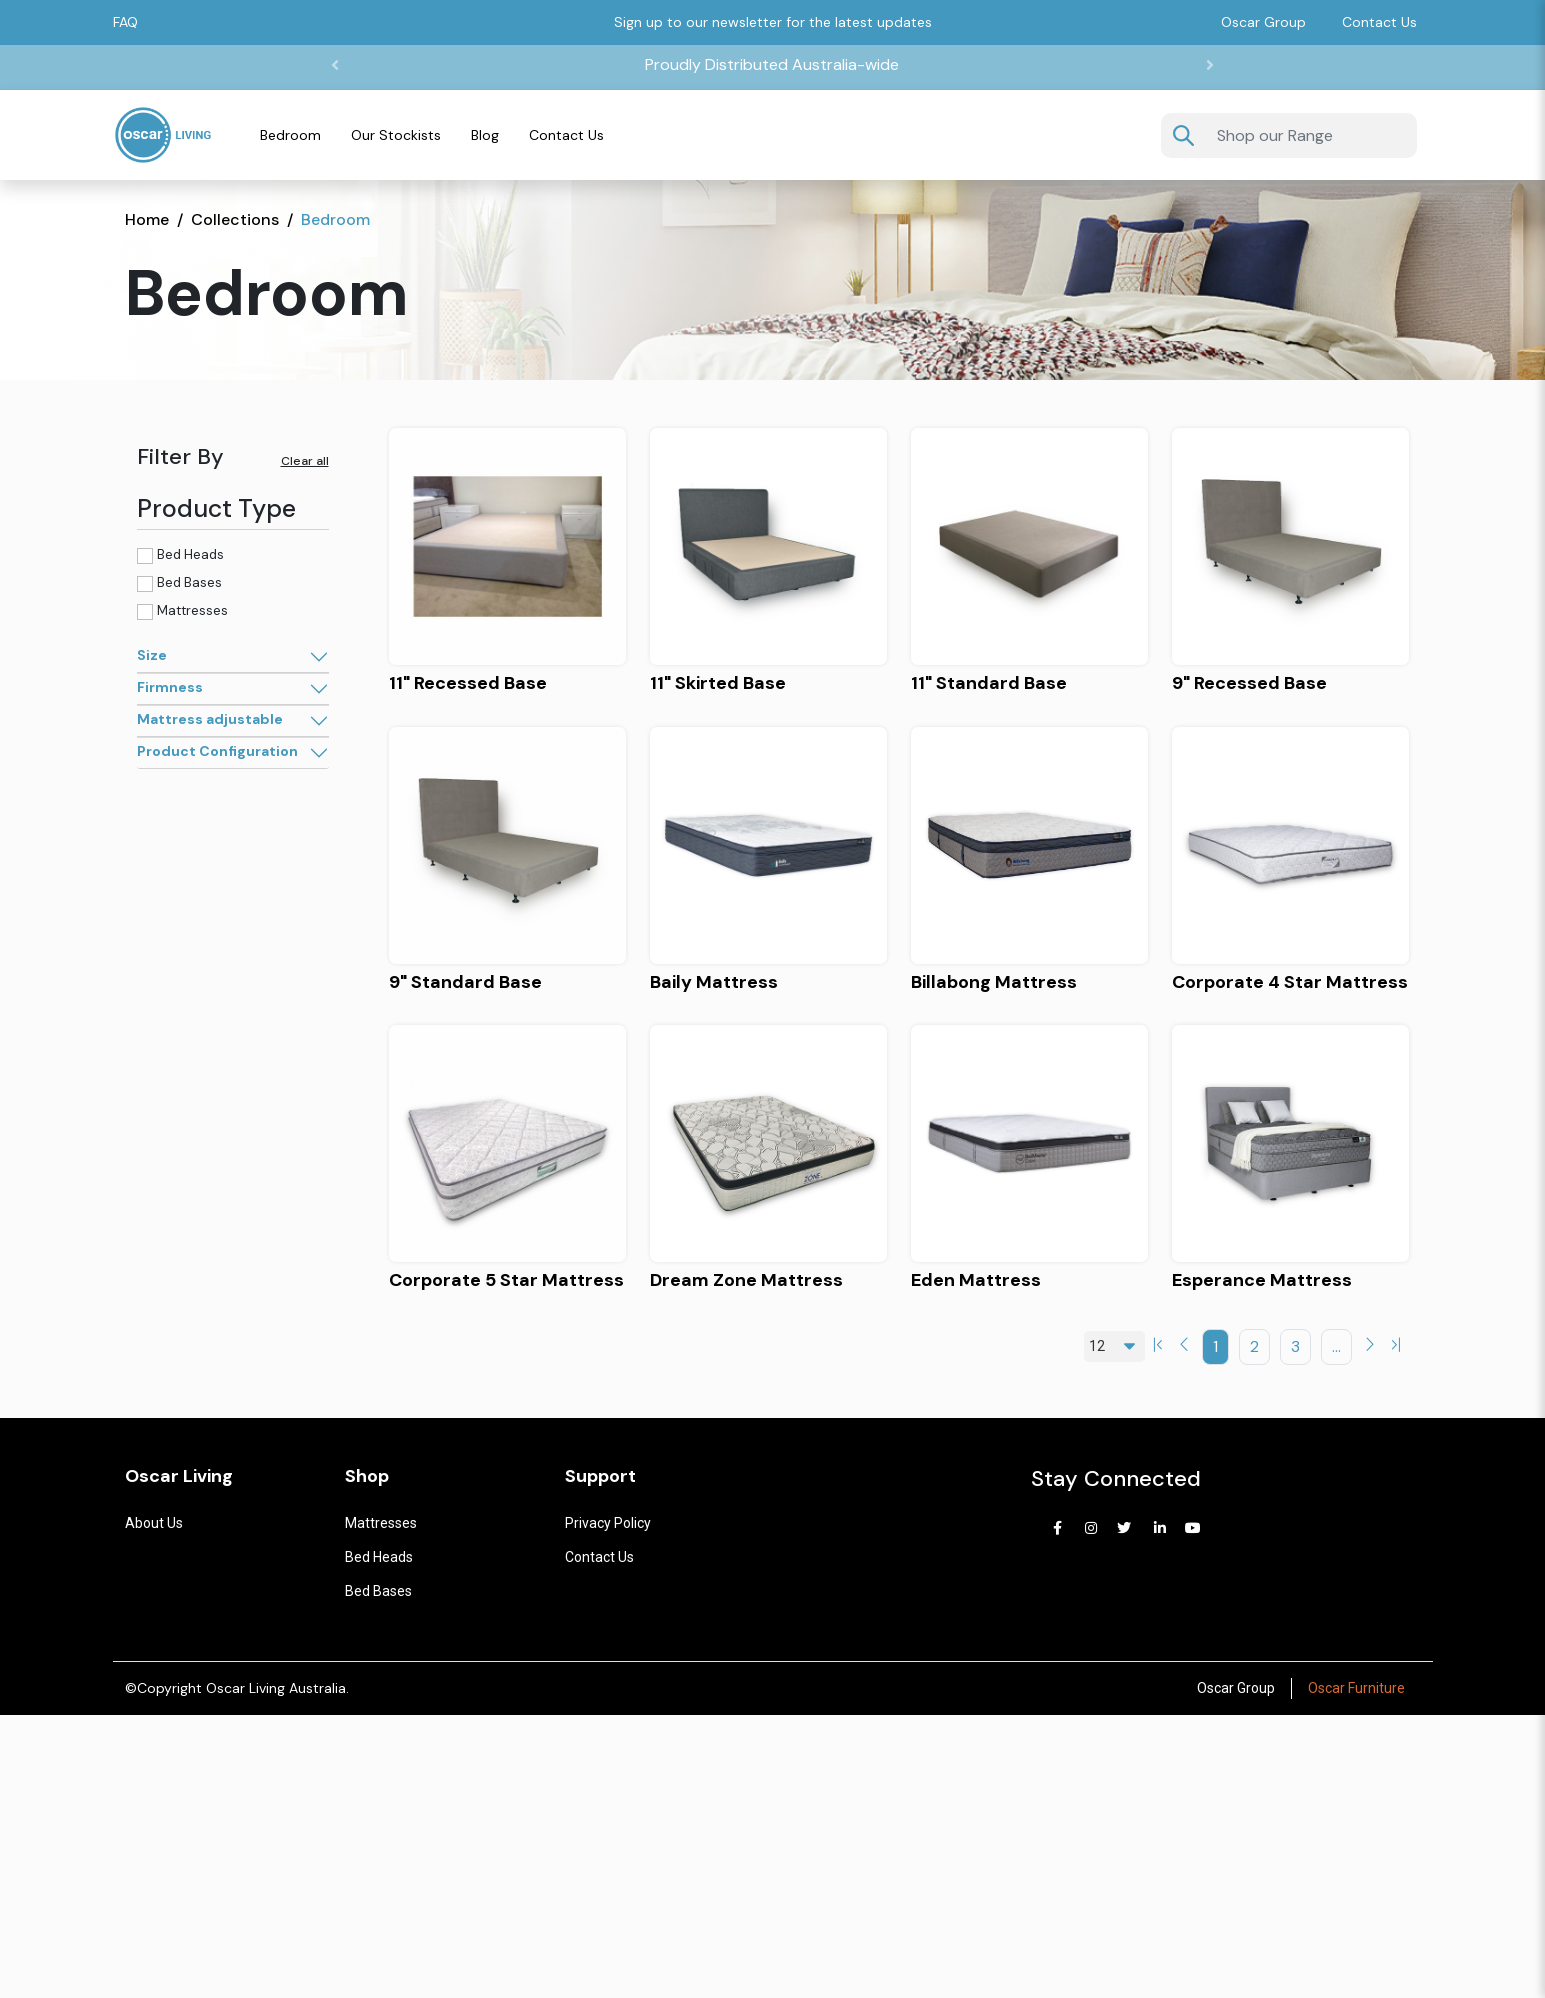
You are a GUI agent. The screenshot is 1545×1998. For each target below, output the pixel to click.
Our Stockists (396, 135)
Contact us (599, 1557)
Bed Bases (189, 582)
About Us (154, 1523)
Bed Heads (190, 554)
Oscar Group (1236, 1688)
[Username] (1311, 135)
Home (147, 219)
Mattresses (192, 610)
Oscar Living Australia (276, 1688)
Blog (485, 135)
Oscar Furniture (1356, 1688)
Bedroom (290, 135)
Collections (235, 219)
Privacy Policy (608, 1523)
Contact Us (1379, 22)
